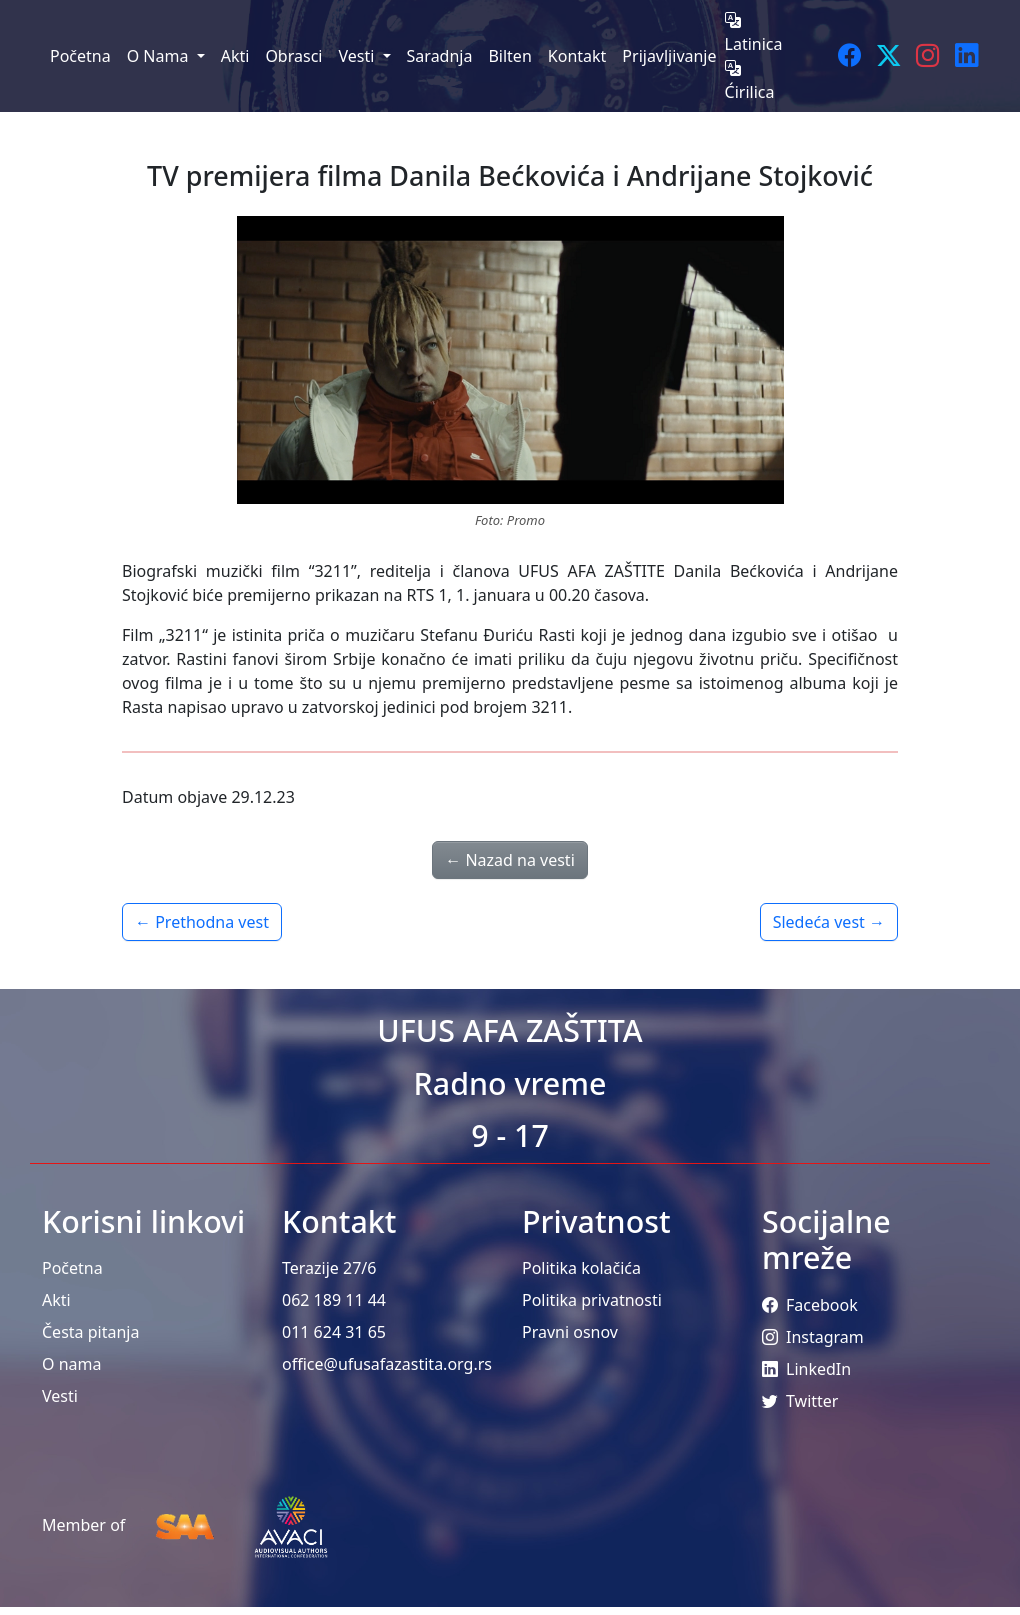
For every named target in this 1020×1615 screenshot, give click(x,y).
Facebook (810, 1305)
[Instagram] (927, 55)
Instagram (813, 1337)
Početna (72, 1268)
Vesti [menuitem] (358, 56)
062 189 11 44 (334, 1300)
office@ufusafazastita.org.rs (387, 1364)
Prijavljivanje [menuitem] (669, 56)
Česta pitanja (90, 1332)
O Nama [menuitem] (160, 56)
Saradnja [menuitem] (440, 56)
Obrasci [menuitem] (293, 56)
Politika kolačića (581, 1268)
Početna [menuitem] (80, 56)
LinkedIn (806, 1369)
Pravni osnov (570, 1332)
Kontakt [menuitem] (577, 56)
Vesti (60, 1396)
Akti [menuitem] (235, 56)
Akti (56, 1300)
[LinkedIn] (966, 55)
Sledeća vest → (829, 922)
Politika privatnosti (592, 1300)
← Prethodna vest (202, 922)
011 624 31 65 (334, 1332)
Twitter (800, 1401)
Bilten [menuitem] (509, 56)
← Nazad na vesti (510, 860)
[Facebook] (849, 55)
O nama (71, 1364)
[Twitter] (888, 55)
